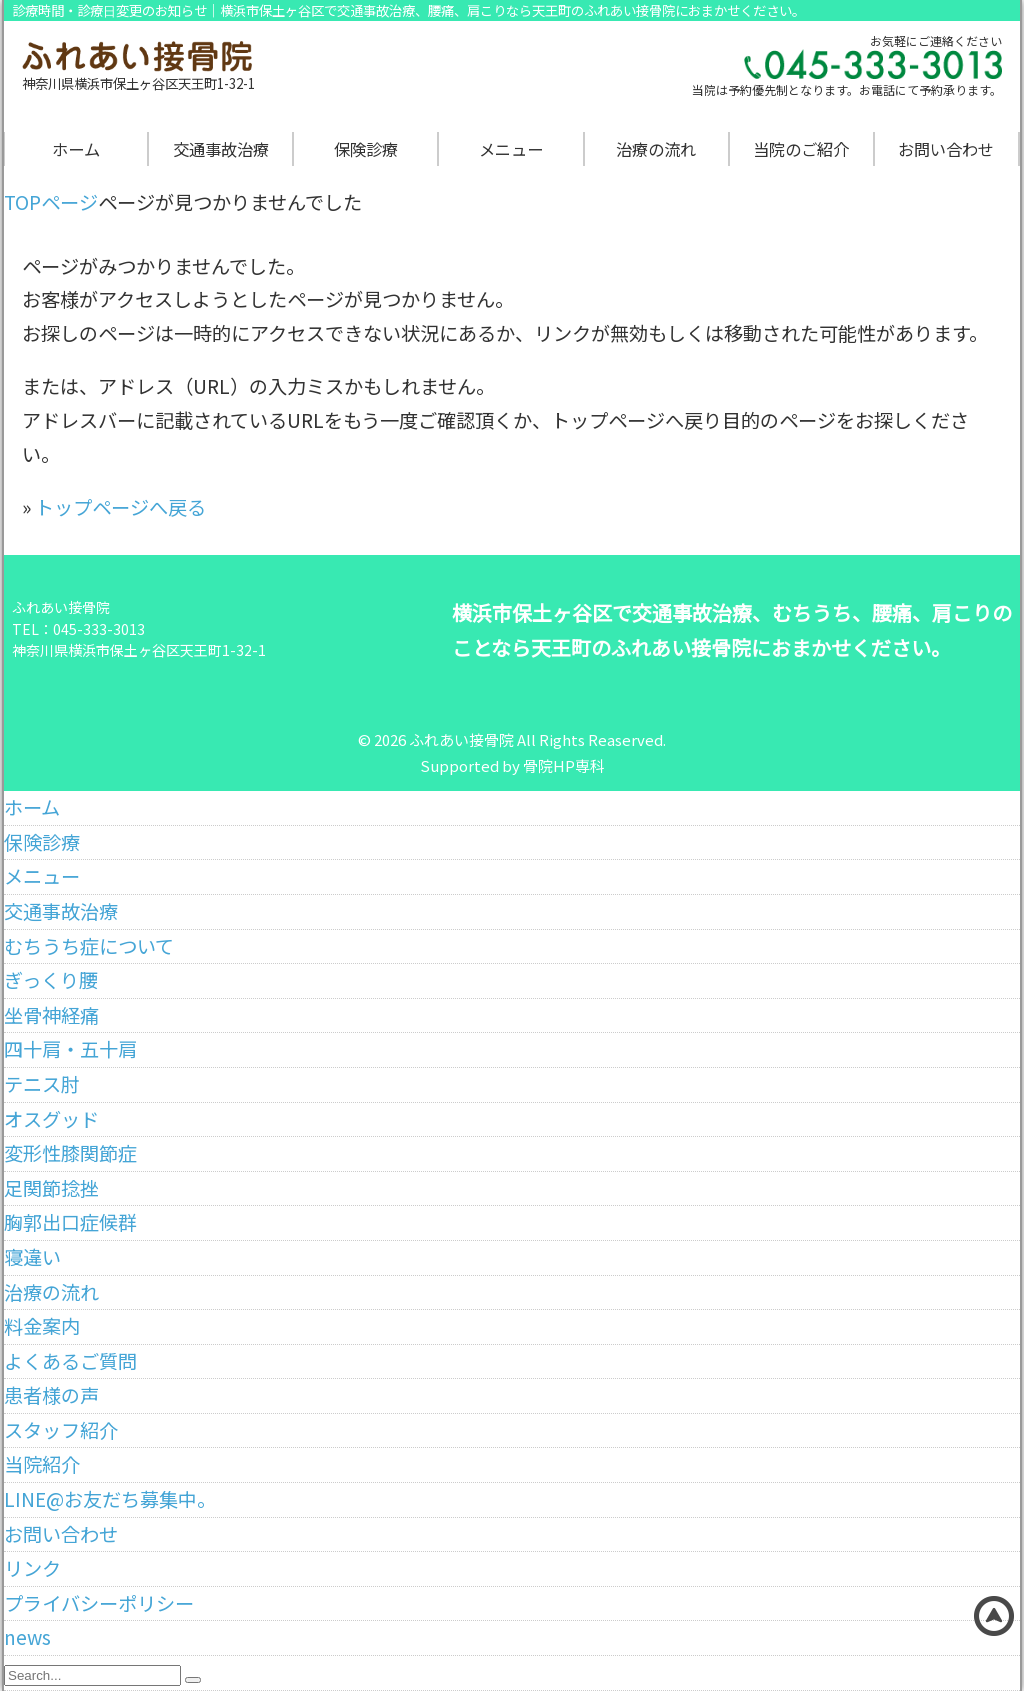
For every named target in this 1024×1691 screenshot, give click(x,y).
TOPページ (51, 202)
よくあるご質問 (70, 1361)
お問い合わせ (946, 149)
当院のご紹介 (801, 149)
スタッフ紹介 (61, 1430)
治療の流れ (656, 149)
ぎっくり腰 (51, 980)
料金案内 (42, 1326)
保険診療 (366, 149)
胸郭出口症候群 (70, 1222)
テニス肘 (42, 1084)
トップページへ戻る (120, 507)
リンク (32, 1568)
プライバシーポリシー (99, 1603)
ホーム (76, 149)
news (27, 1637)
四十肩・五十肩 (70, 1049)
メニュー (511, 149)
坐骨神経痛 (51, 1015)
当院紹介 (42, 1464)
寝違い (32, 1257)
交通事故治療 (221, 149)
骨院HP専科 (564, 765)
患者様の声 (51, 1395)
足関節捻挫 (51, 1188)
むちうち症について (89, 946)
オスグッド (51, 1119)
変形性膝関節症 (70, 1153)
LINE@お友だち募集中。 (110, 1499)
